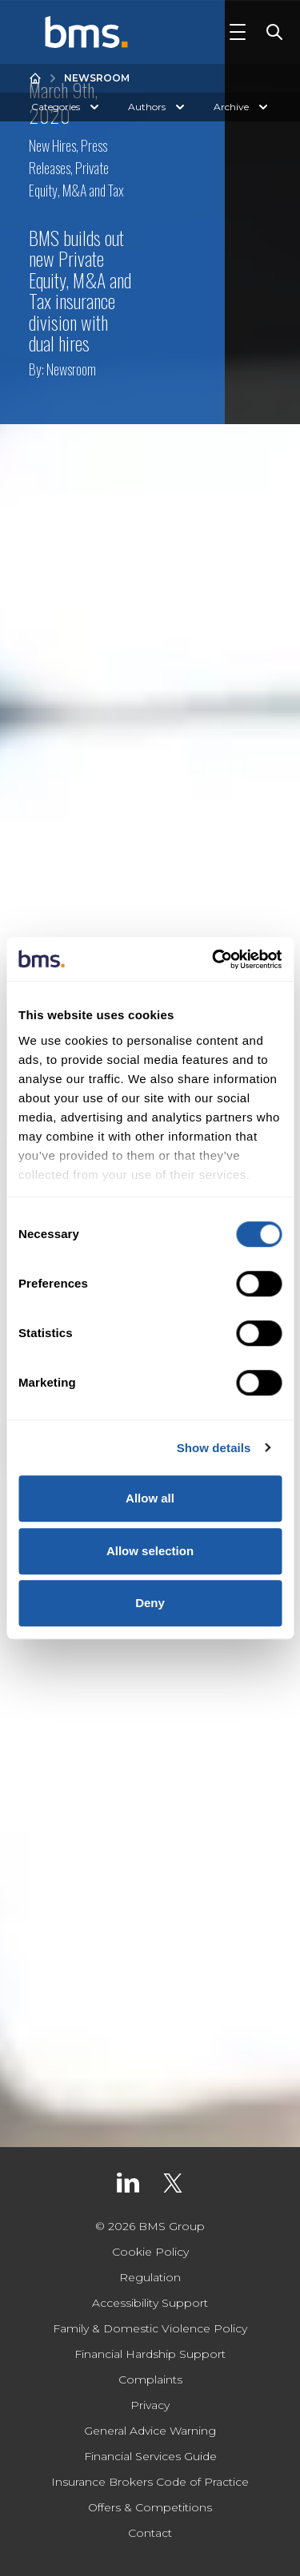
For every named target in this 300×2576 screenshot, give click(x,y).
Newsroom (97, 78)
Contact (150, 2533)
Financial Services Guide (150, 2456)
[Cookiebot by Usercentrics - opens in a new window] (214, 959)
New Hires (52, 145)
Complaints (150, 2379)
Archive (242, 107)
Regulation (150, 2277)
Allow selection (150, 1551)
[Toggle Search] (271, 32)
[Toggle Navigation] (238, 32)
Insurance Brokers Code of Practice (150, 2482)
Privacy (150, 2405)
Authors (158, 107)
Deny (150, 1603)
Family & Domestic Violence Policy (150, 2328)
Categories (66, 107)
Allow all (150, 1498)
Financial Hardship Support (150, 2354)
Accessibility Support (150, 2303)
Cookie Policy (150, 2252)
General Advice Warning (150, 2430)
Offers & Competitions (150, 2507)
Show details (214, 1448)
